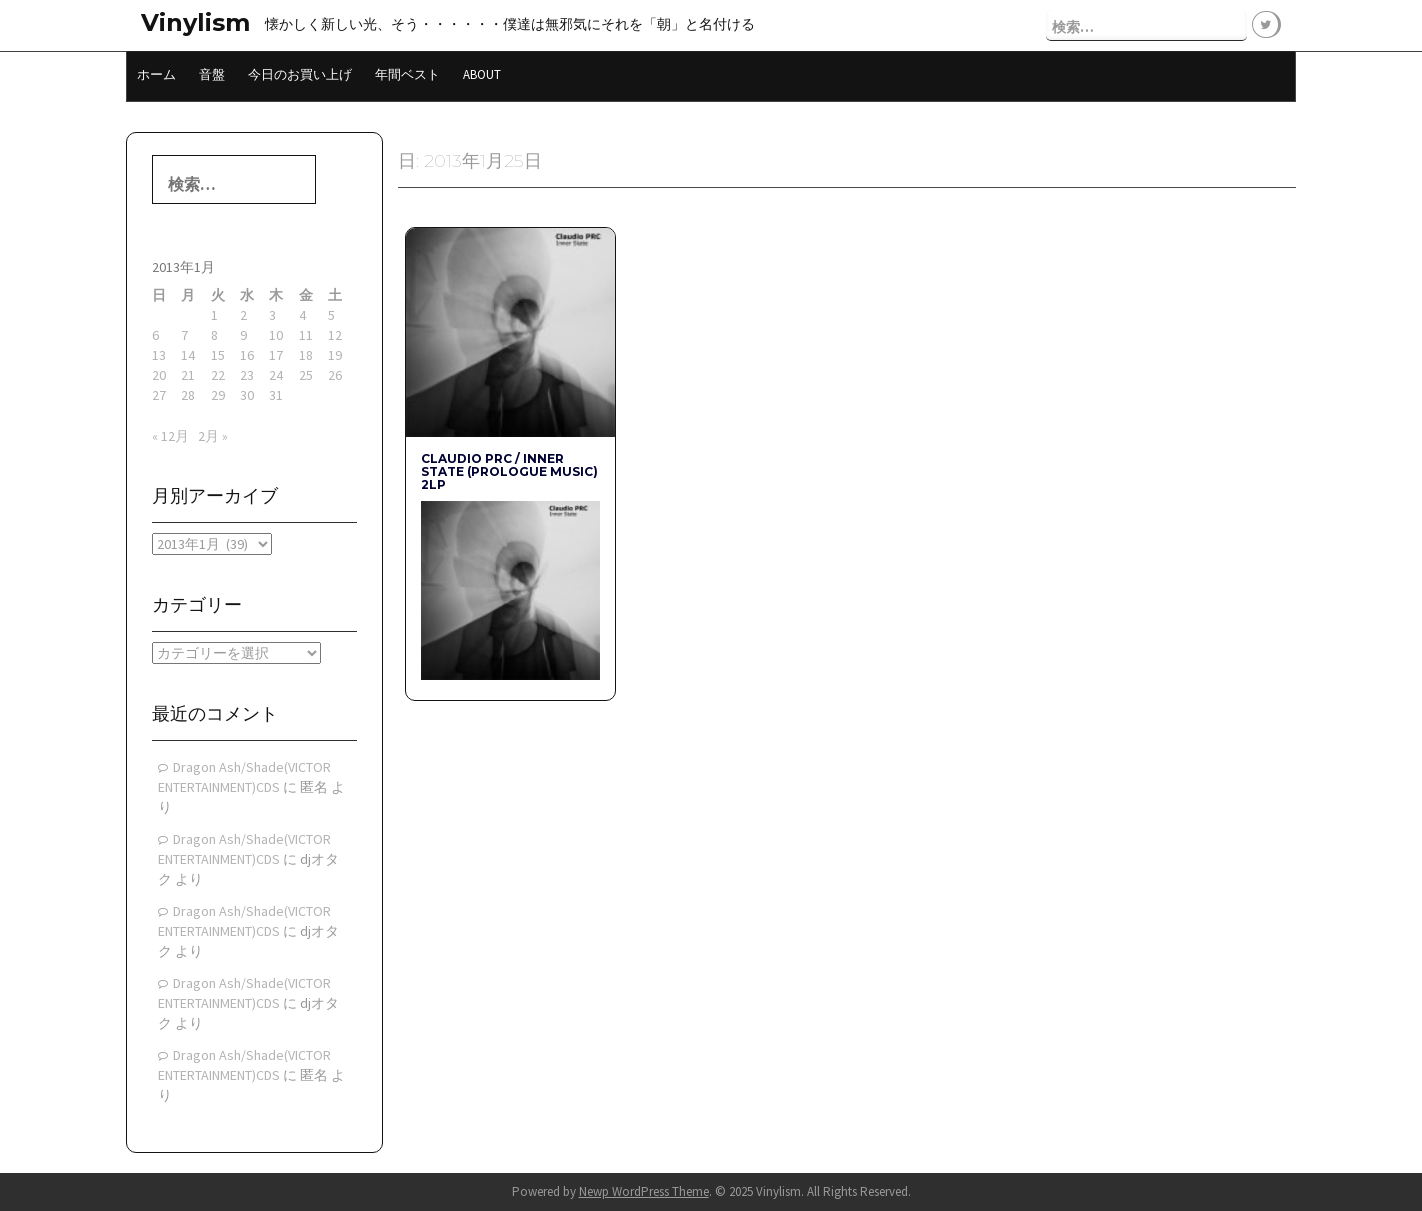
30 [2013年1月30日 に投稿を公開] (247, 395)
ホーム (156, 74)
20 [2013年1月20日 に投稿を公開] (159, 375)
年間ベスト (407, 74)
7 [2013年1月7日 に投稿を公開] (184, 335)
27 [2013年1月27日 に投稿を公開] (159, 395)
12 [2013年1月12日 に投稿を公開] (335, 335)
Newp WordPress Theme (644, 1191)
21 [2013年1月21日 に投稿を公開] (188, 375)
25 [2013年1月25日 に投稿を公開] (306, 375)
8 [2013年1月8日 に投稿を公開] (214, 335)
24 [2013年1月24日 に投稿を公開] (276, 375)
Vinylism (195, 22)
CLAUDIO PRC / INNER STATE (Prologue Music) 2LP (509, 471)
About (482, 74)
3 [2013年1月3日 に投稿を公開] (272, 315)
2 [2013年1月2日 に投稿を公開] (243, 315)
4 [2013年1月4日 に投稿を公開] (302, 315)
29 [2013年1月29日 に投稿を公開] (218, 395)
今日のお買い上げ (300, 74)
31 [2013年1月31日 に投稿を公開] (276, 395)
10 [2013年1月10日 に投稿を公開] (276, 335)
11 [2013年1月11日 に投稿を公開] (306, 335)
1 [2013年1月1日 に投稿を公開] (214, 315)
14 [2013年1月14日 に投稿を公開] (188, 355)
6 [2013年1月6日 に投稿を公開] (155, 335)
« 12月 (170, 436)
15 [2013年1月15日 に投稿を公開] (218, 355)
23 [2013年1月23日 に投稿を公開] (247, 375)
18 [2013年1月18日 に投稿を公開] (306, 355)
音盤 (212, 74)
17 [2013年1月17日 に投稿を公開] (276, 355)
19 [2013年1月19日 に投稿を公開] (335, 355)
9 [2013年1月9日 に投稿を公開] (243, 335)
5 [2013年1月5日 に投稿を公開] (331, 315)
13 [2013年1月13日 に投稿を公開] (159, 355)
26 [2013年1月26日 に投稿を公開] (335, 375)
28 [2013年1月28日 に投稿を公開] (188, 395)
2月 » (213, 436)
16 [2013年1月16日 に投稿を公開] (247, 355)
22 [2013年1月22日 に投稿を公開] (218, 375)
